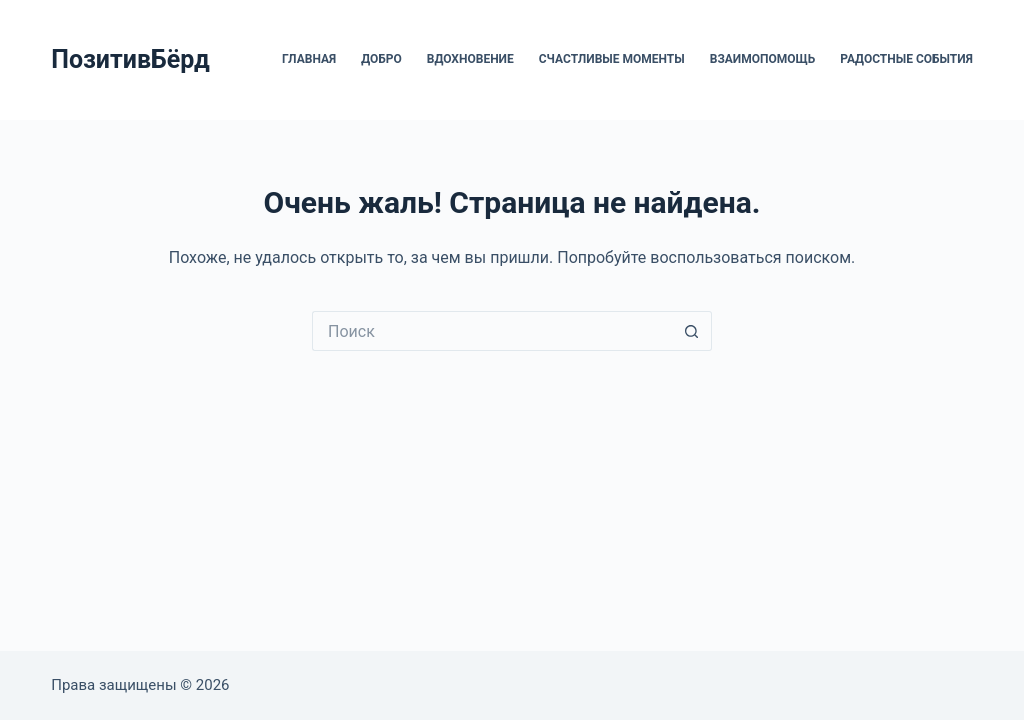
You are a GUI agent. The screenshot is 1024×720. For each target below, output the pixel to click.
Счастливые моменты (612, 59)
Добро (381, 59)
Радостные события (906, 59)
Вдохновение (470, 59)
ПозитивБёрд (130, 59)
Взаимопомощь (762, 59)
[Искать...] (492, 331)
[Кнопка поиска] (692, 331)
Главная (309, 59)
